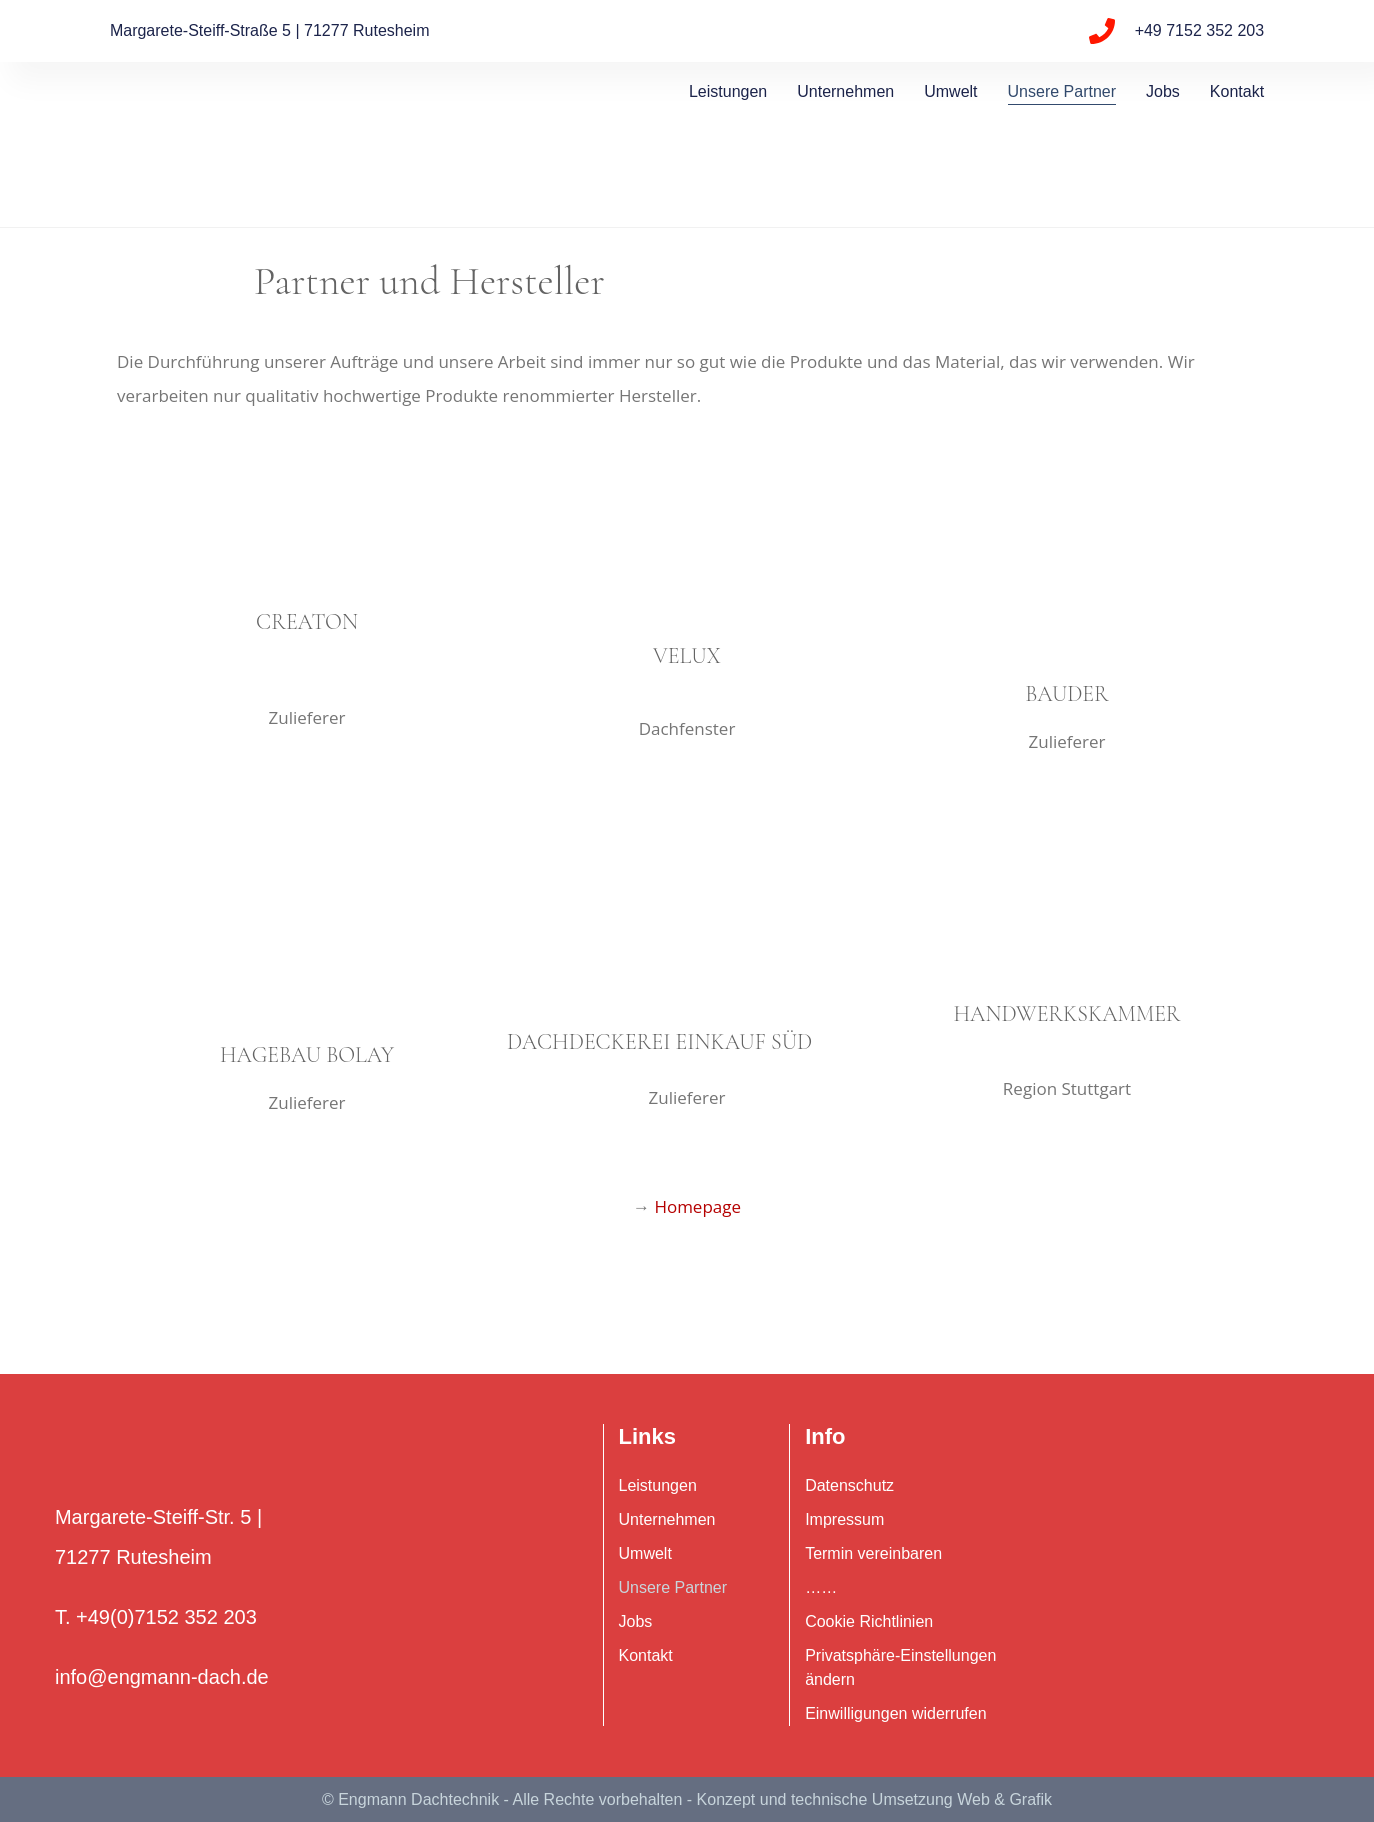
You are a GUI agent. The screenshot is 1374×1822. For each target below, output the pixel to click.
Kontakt (1237, 91)
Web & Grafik (1004, 1799)
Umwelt (950, 91)
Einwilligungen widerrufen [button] (895, 1713)
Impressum (844, 1519)
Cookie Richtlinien (869, 1621)
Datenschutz (849, 1485)
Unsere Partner (1062, 91)
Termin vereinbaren (873, 1553)
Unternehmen (845, 91)
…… (821, 1587)
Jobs (1163, 91)
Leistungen (728, 91)
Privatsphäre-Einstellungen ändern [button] (900, 1667)
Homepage (697, 1206)
